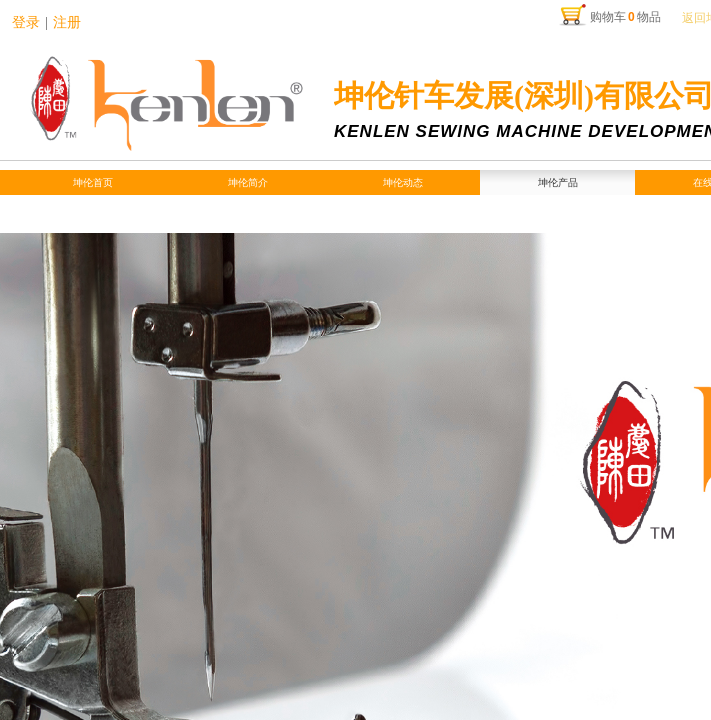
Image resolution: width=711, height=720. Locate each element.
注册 (67, 22)
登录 (26, 22)
